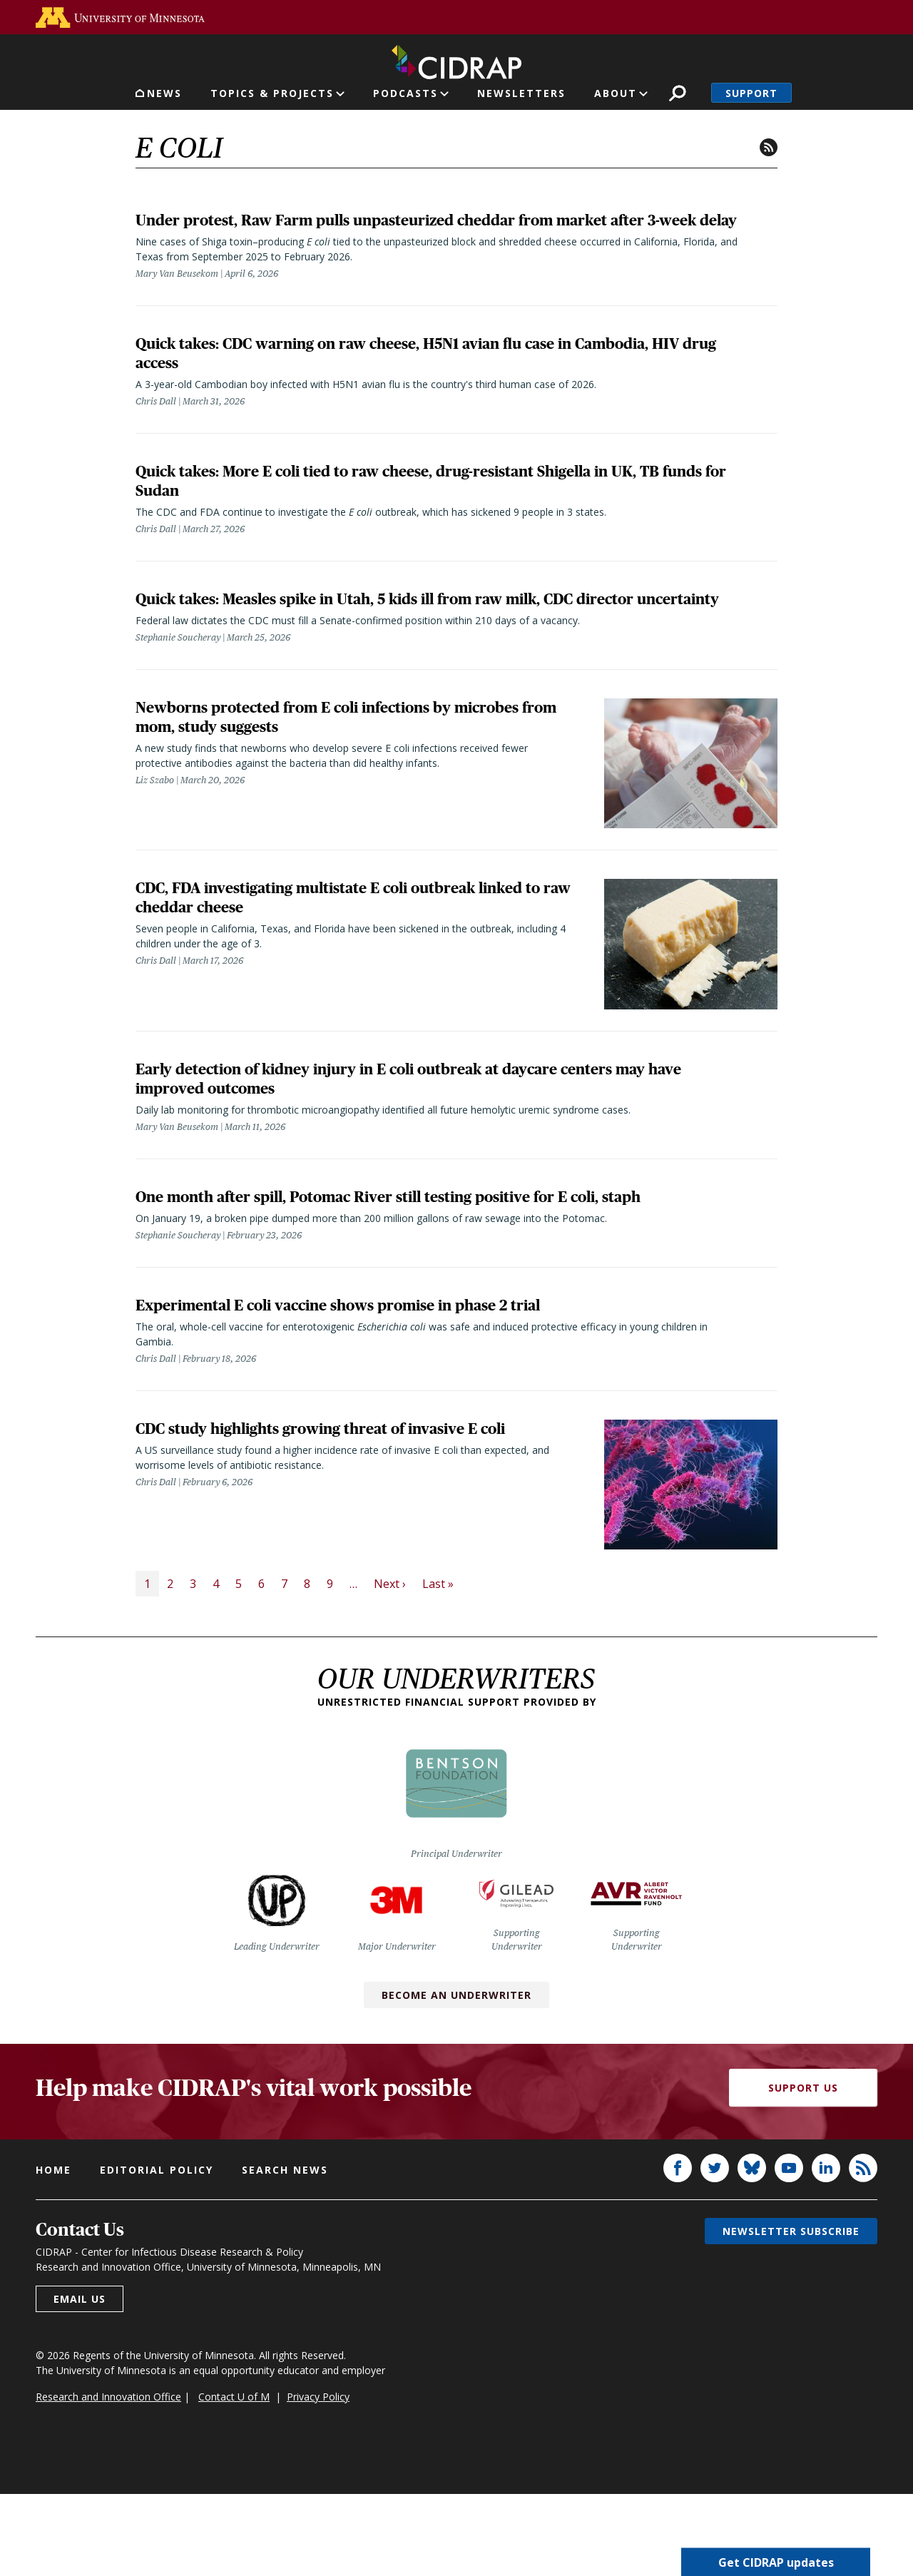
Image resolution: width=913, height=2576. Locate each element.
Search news (285, 2252)
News (164, 93)
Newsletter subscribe (791, 2313)
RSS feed (768, 147)
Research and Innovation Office (108, 2478)
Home (53, 2252)
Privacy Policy (318, 2478)
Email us (79, 2381)
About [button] (615, 93)
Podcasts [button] (405, 93)
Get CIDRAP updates (776, 2562)
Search (677, 93)
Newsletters (521, 93)
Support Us (803, 2170)
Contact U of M (234, 2478)
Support (751, 93)
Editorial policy (156, 2252)
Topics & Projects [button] (272, 93)
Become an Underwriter (456, 2077)
